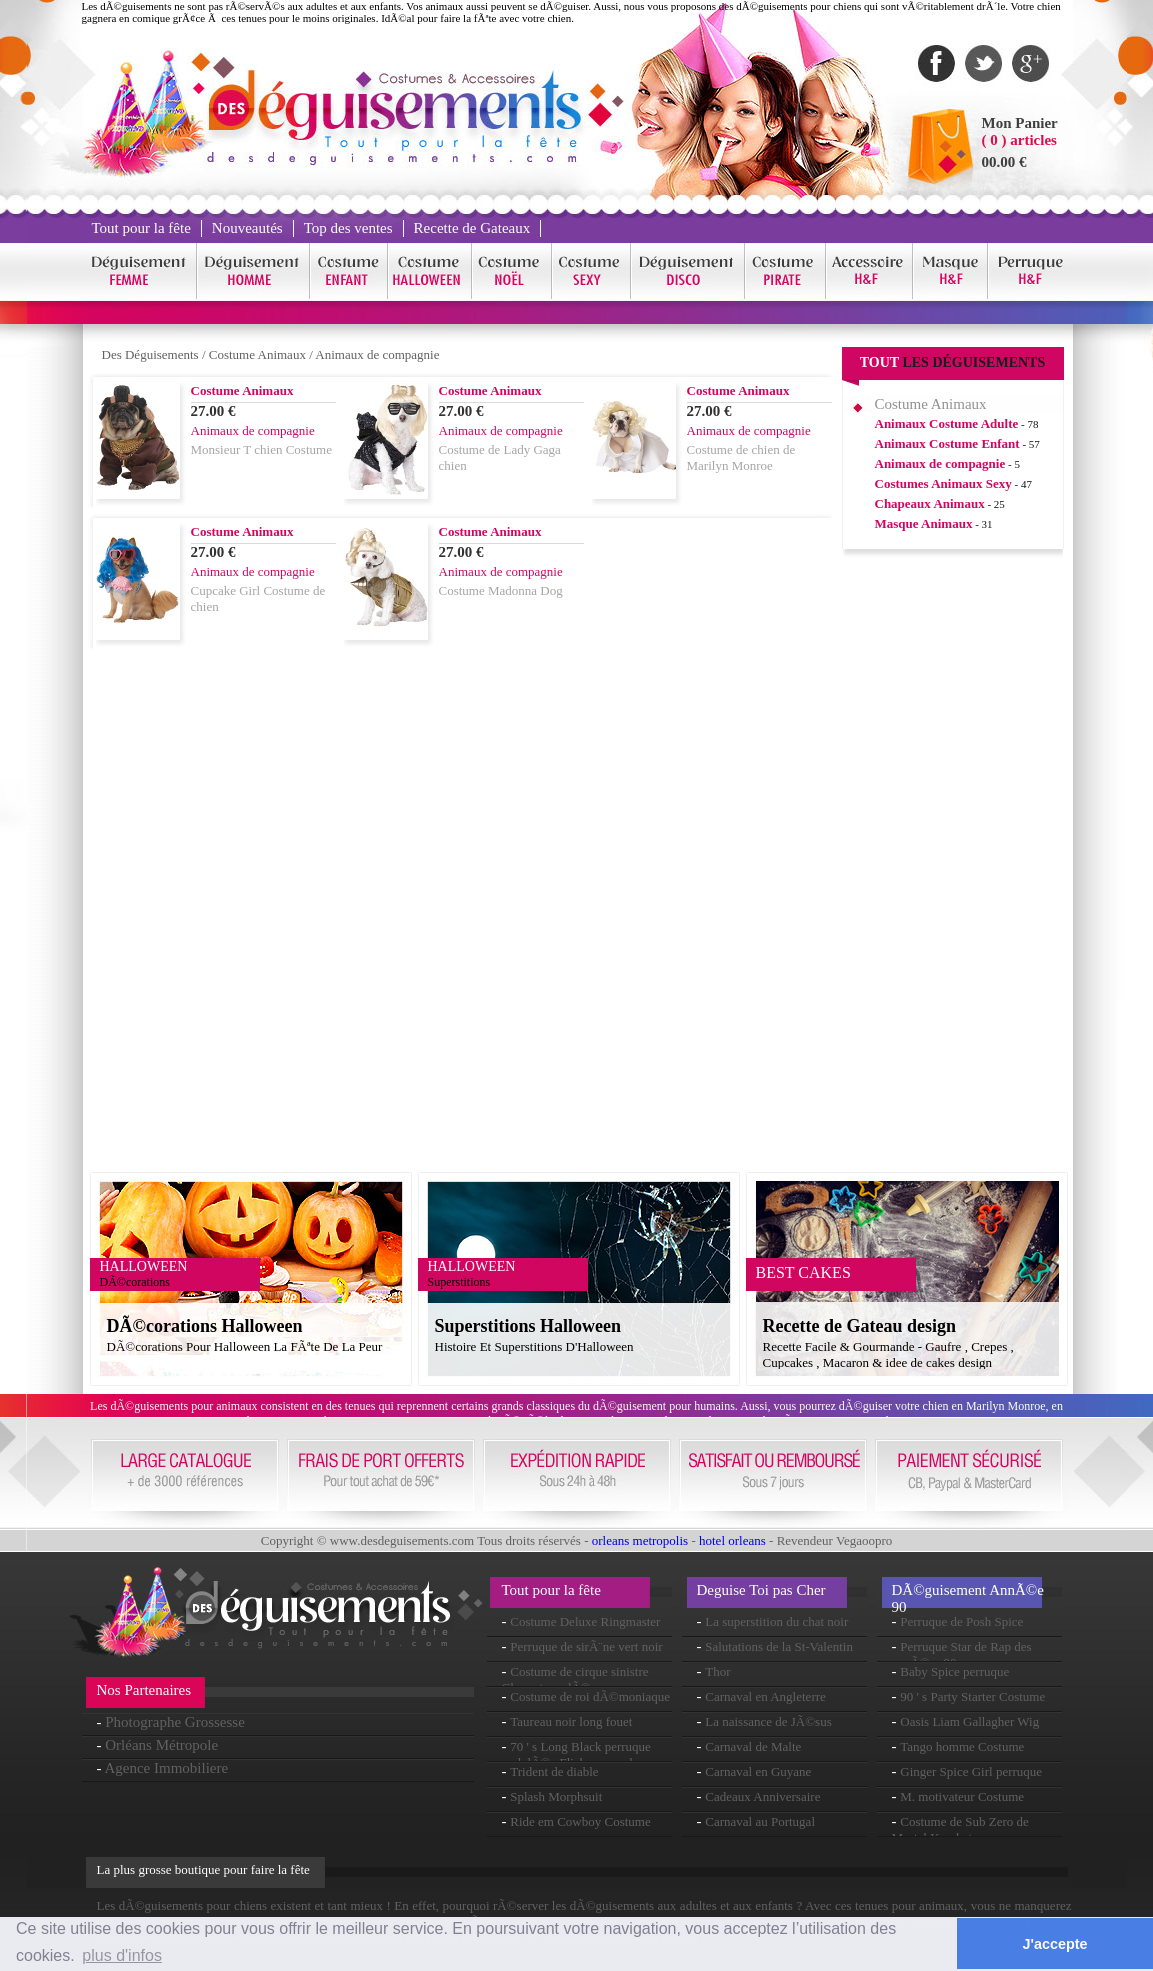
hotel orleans (732, 1540)
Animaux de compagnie (377, 354)
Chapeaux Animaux (930, 503)
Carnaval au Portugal (760, 1821)
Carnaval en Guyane (758, 1771)
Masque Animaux (924, 523)
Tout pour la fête (141, 228)
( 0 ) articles (1019, 140)
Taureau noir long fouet (571, 1721)
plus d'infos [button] (122, 1955)
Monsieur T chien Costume (261, 449)
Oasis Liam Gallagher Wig (969, 1721)
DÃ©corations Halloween (205, 1326)
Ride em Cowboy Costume (580, 1821)
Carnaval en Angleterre (765, 1696)
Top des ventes (348, 228)
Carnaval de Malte (753, 1746)
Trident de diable (554, 1771)
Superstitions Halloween (528, 1326)
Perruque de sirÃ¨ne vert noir (586, 1646)
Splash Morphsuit (556, 1796)
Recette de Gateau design (859, 1326)
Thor (717, 1671)
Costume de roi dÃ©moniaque (590, 1696)
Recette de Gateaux (472, 228)
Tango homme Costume (962, 1746)
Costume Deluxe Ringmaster (585, 1621)
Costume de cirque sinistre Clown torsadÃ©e (575, 1679)
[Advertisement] (953, 869)
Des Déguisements (150, 354)
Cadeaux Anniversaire (762, 1796)
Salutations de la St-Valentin (779, 1646)
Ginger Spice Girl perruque (971, 1771)
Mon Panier (1020, 123)
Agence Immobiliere (166, 1768)
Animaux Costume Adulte (947, 423)
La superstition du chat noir (776, 1621)
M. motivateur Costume (962, 1796)
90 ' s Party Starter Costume (972, 1696)
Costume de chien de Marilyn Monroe (741, 457)
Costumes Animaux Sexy (943, 483)
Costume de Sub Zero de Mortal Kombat (960, 1829)
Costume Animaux (257, 354)
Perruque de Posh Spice (961, 1621)
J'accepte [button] (1055, 1944)
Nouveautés (247, 228)
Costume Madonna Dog (501, 590)
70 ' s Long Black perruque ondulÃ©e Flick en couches (576, 1754)
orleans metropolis (640, 1540)
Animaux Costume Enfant (947, 443)
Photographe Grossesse (175, 1722)
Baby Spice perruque (954, 1671)
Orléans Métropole (161, 1745)
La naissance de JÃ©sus (768, 1721)
